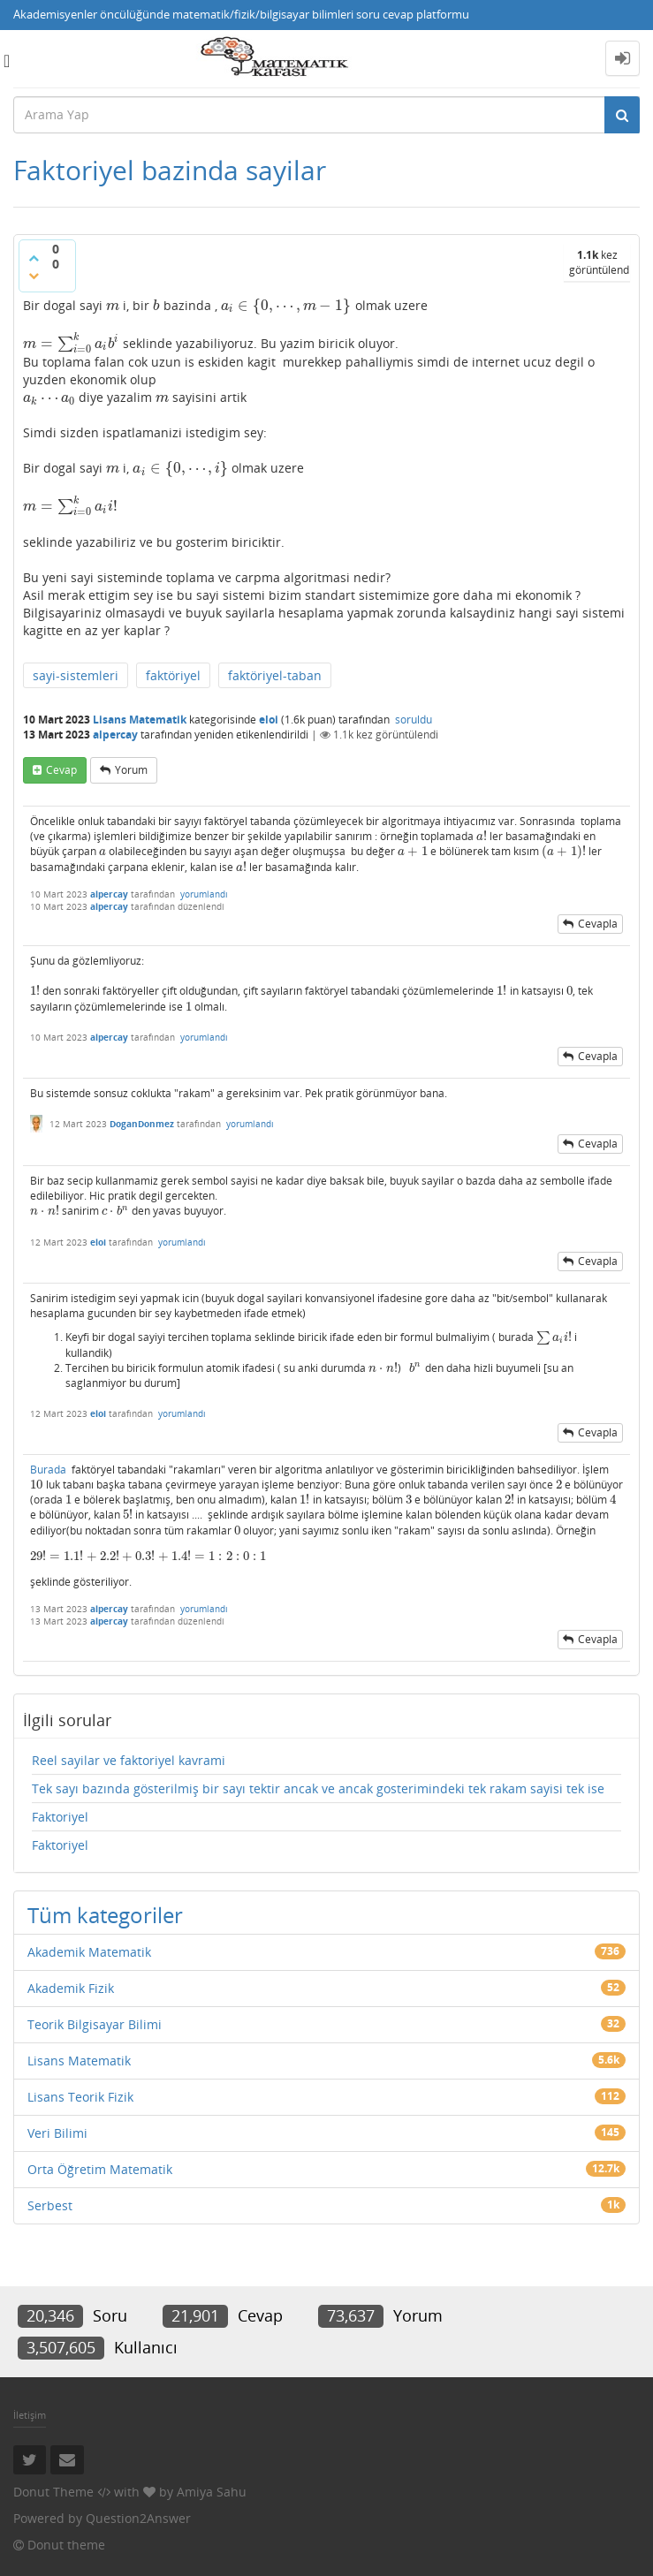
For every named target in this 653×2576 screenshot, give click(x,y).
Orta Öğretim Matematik (99, 2169)
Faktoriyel (60, 1816)
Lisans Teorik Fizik (80, 2096)
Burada (48, 1469)
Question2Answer (138, 2518)
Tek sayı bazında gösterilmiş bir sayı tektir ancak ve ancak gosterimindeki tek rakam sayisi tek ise (318, 1788)
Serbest (49, 2205)
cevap (61, 769)
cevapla (598, 923)
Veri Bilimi (57, 2133)
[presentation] (112, 305)
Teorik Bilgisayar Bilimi (94, 2024)
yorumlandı (204, 894)
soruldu (413, 719)
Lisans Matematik (139, 719)
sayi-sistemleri (75, 675)
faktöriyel (173, 675)
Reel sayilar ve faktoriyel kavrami (128, 1760)
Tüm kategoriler (105, 1914)
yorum (131, 769)
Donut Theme (53, 2491)
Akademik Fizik (70, 1988)
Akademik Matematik (89, 1951)
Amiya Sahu (212, 2491)
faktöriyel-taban (275, 675)
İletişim (29, 2414)
